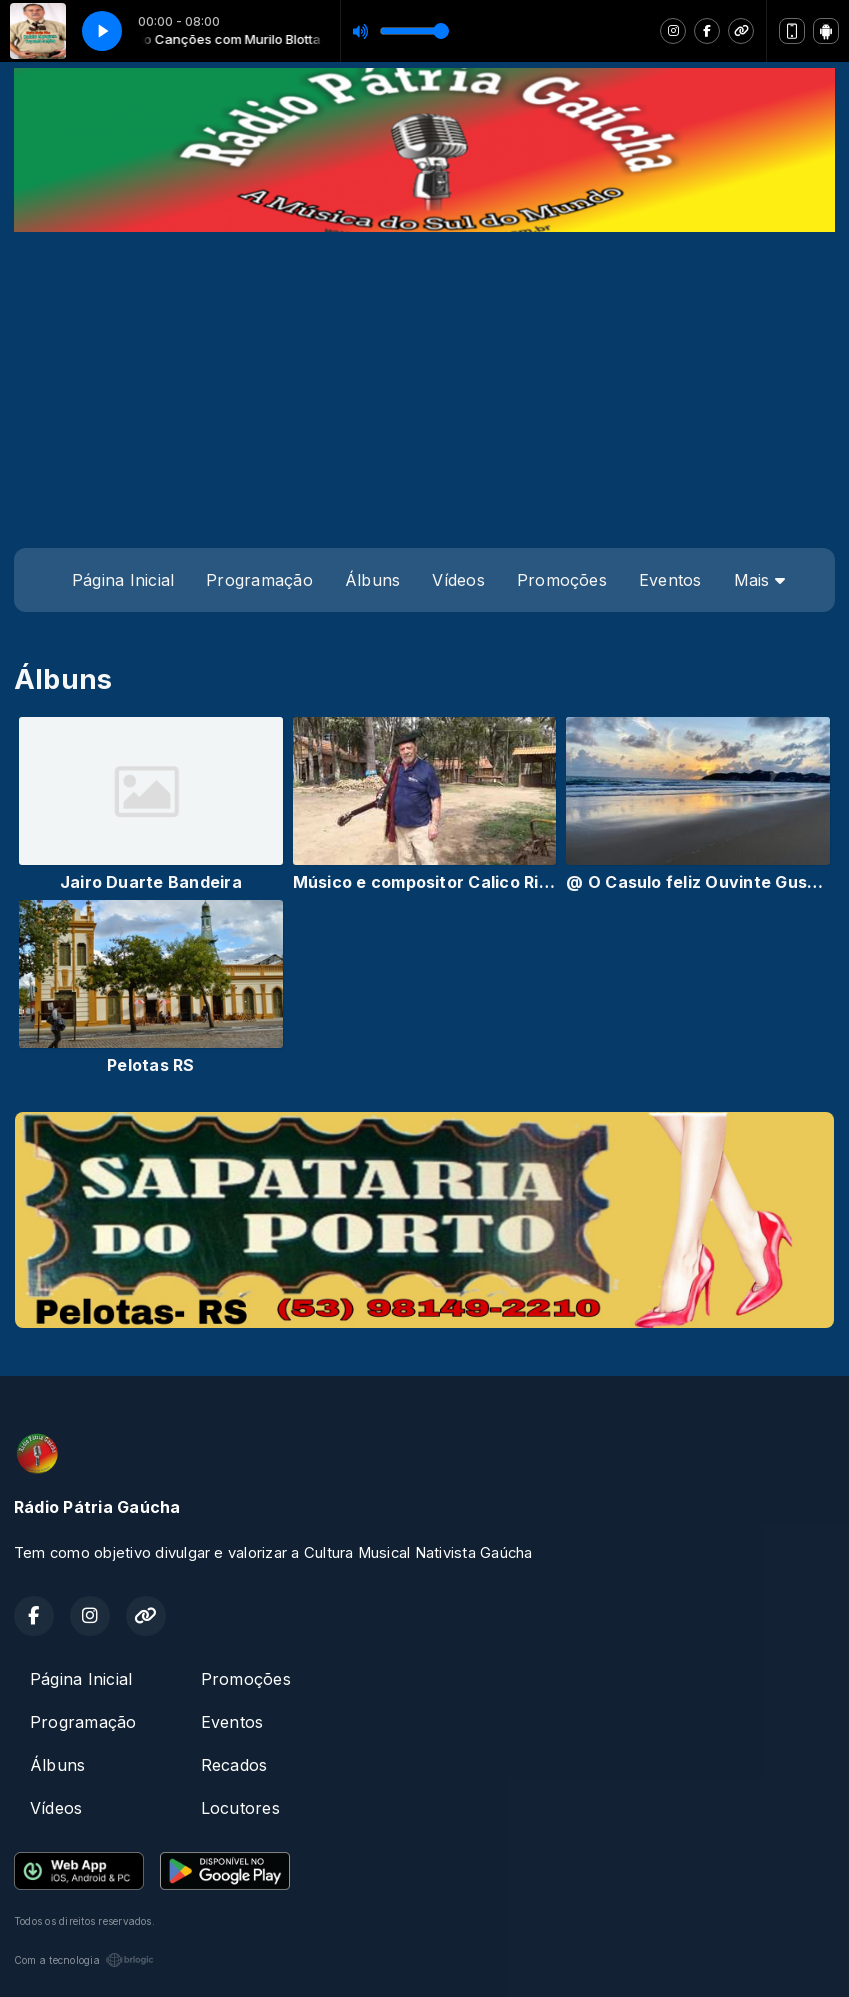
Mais (759, 580)
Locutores (240, 1808)
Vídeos (458, 580)
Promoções (562, 580)
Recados (234, 1765)
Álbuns (372, 580)
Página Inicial (123, 580)
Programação (259, 580)
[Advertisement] (424, 382)
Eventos (670, 580)
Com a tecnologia (84, 1960)
